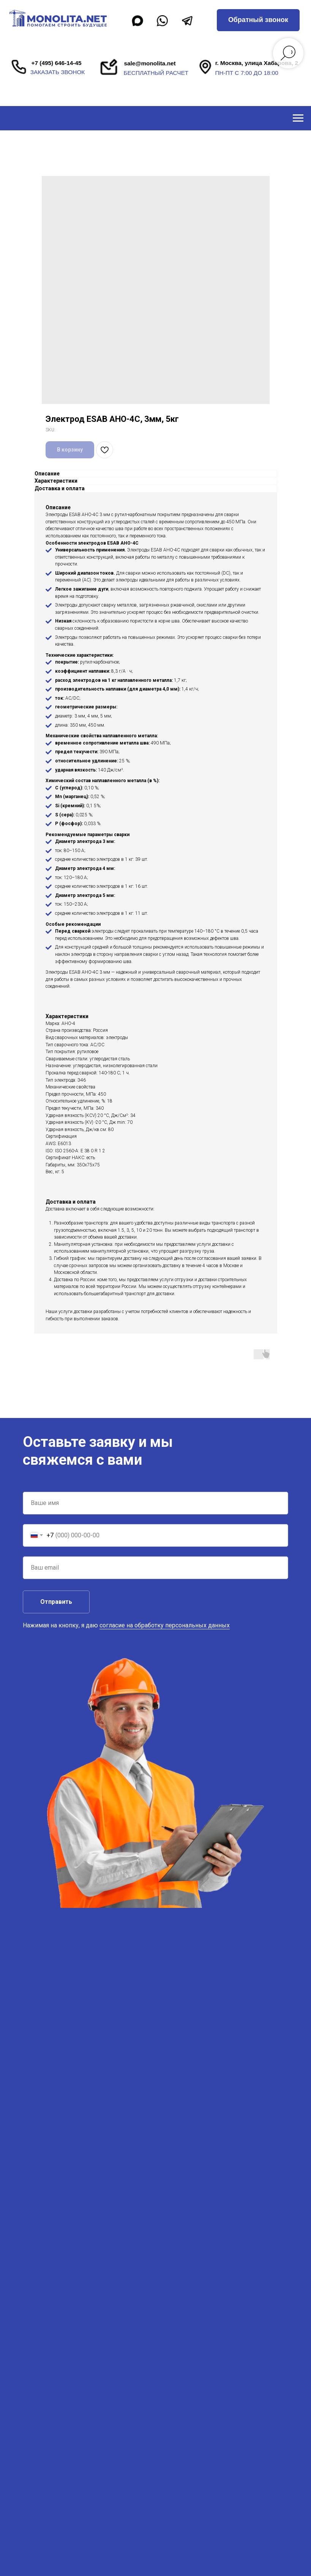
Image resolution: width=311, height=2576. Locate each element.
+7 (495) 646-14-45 (57, 63)
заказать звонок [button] (57, 72)
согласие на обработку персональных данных (164, 1625)
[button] (258, 20)
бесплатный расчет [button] (156, 73)
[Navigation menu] (298, 118)
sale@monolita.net (150, 63)
